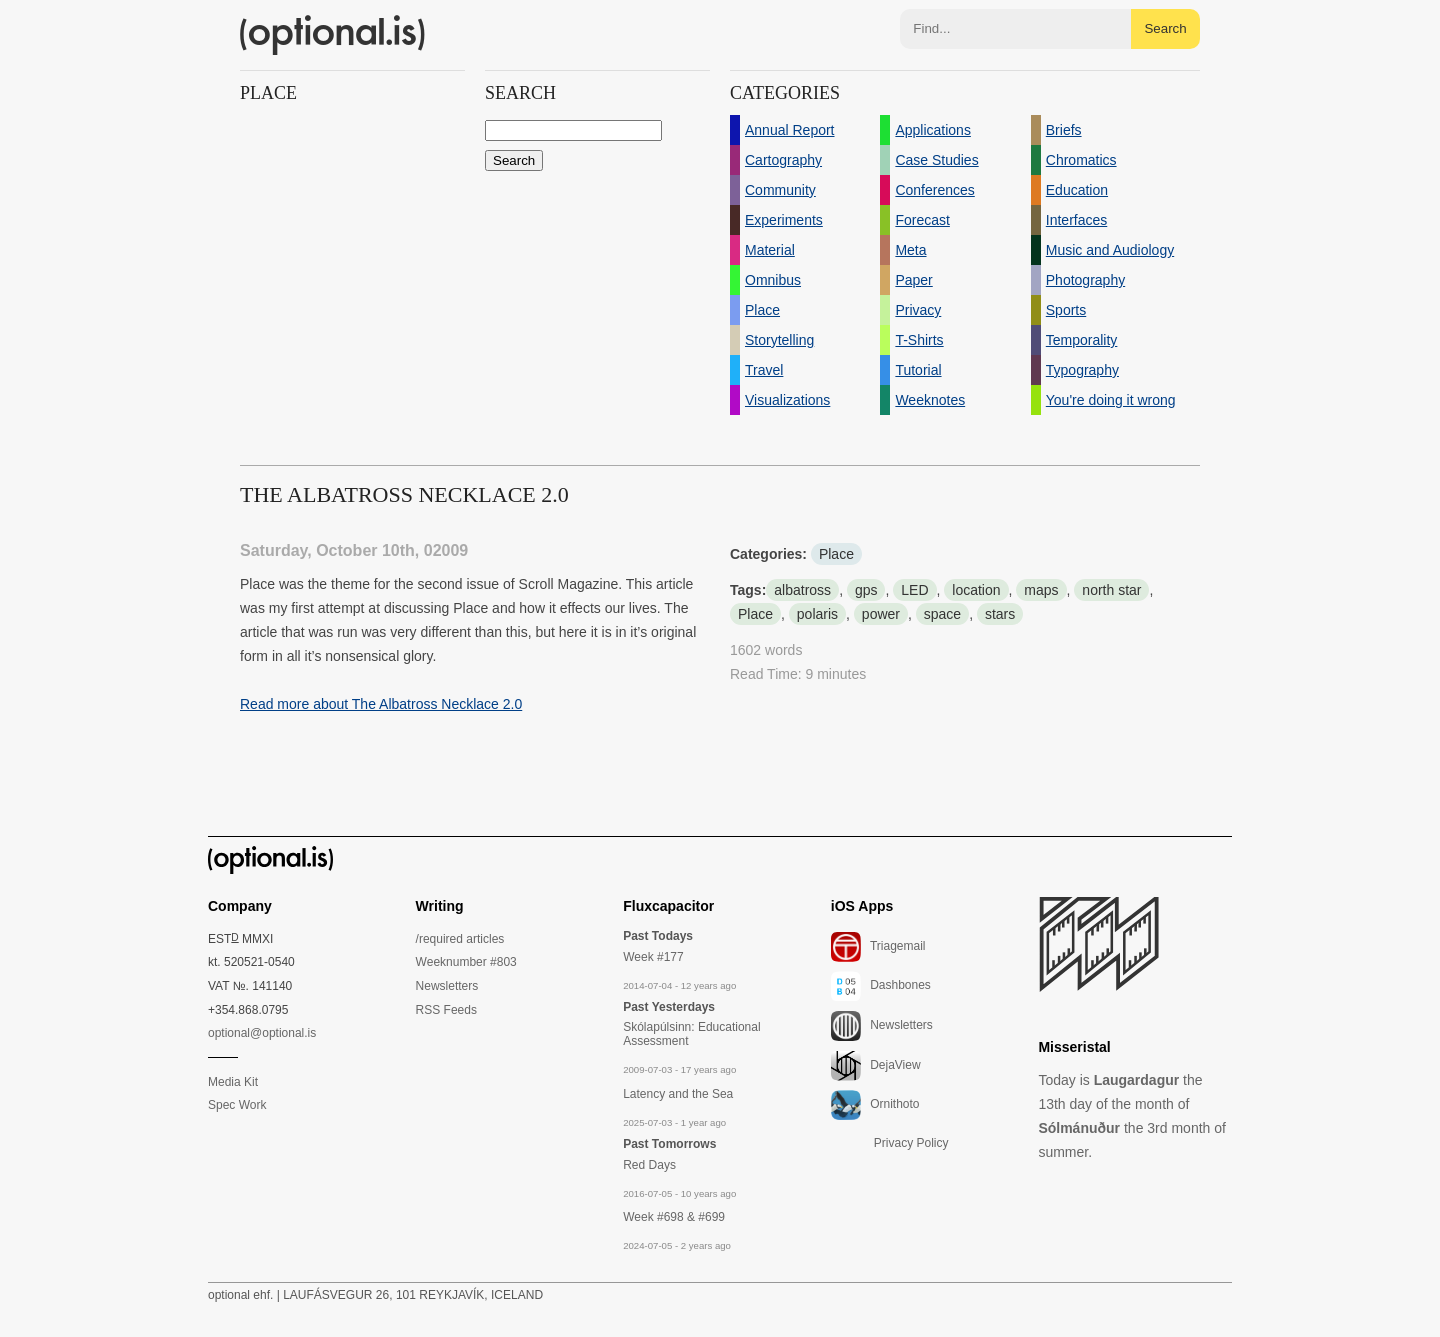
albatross (802, 590)
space (942, 614)
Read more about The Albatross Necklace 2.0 (381, 704)
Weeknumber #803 (466, 962)
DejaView (876, 1066)
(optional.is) (333, 35)
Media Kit (233, 1082)
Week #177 (653, 957)
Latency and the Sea (678, 1094)
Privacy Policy (911, 1143)
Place (836, 554)
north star (1111, 590)
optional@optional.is (262, 1033)
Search (1165, 28)
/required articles (460, 939)
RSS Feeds (446, 1010)
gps (866, 590)
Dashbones (881, 986)
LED (914, 590)
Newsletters (447, 986)
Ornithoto (875, 1105)
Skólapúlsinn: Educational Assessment (691, 1034)
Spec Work (237, 1105)
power (881, 614)
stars (1000, 614)
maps (1041, 590)
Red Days (649, 1165)
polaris (817, 614)
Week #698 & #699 (674, 1217)
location (976, 590)
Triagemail (878, 947)
